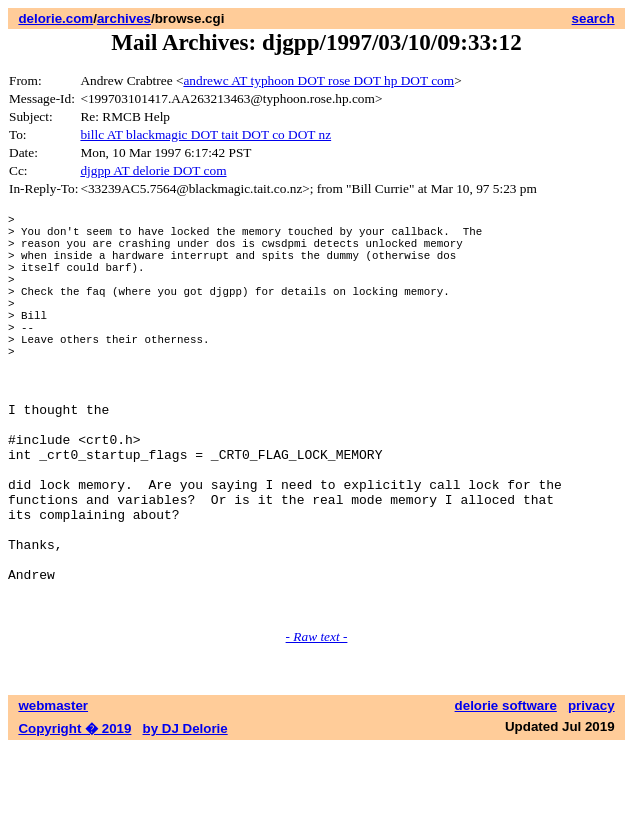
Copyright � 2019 (74, 815)
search (593, 18)
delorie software (506, 792)
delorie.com (55, 18)
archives (124, 18)
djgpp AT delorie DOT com (153, 170)
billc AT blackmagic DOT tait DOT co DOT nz (205, 134)
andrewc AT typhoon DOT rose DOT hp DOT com (318, 80)
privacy (591, 792)
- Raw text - (317, 723)
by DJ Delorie (185, 815)
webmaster (53, 792)
